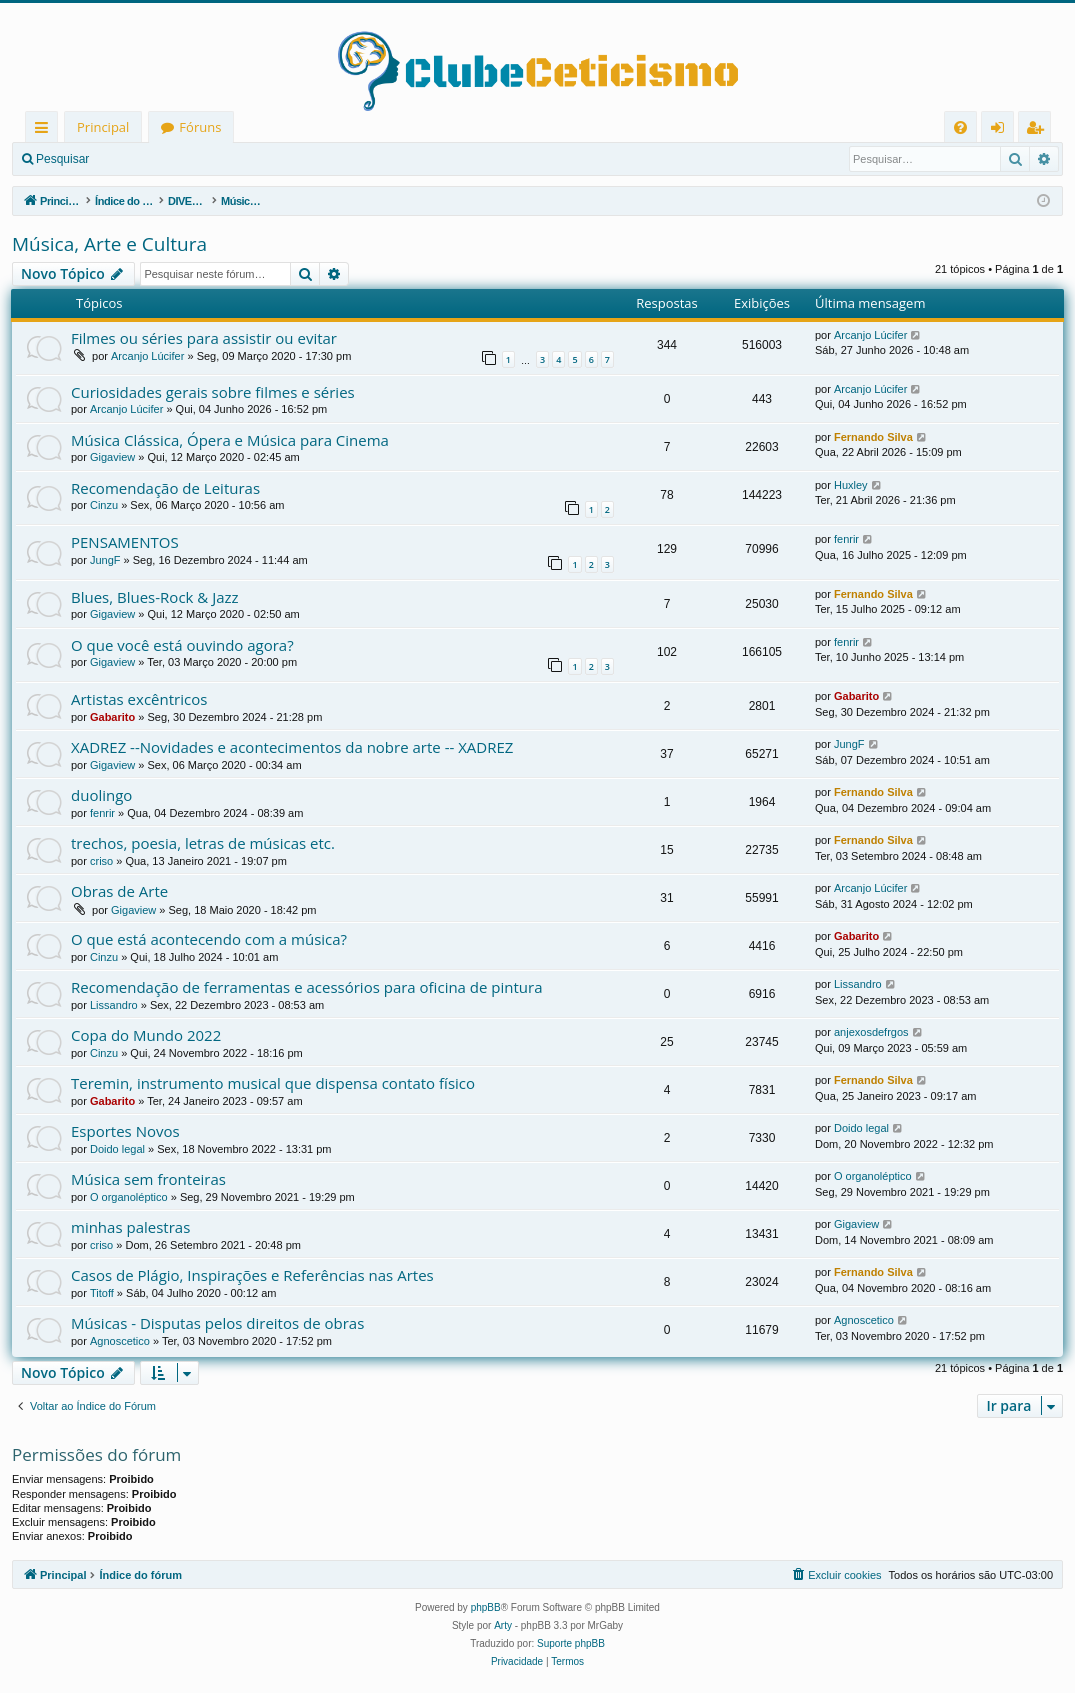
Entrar (135, 159)
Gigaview (112, 457)
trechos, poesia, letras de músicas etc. (203, 843)
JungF (105, 560)
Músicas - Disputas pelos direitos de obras (217, 1323)
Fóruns (200, 127)
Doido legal (117, 1149)
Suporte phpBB (571, 1643)
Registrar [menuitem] (1039, 130)
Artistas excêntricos (139, 699)
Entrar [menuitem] (1002, 130)
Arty (503, 1625)
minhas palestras (130, 1227)
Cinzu (104, 505)
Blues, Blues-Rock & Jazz (155, 597)
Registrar (205, 159)
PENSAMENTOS (125, 542)
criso (101, 861)
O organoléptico (129, 1197)
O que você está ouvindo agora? (182, 645)
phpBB (486, 1607)
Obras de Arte (119, 891)
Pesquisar (62, 159)
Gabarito (112, 717)
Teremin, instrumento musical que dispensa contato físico (273, 1083)
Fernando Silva (873, 437)
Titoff (102, 1293)
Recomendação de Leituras (165, 488)
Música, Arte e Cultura (109, 244)
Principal (103, 127)
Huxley (851, 485)
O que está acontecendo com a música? (209, 939)
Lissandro (114, 1005)
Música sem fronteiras (148, 1179)
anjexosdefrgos (871, 1032)
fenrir (846, 539)
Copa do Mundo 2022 (146, 1035)
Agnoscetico (120, 1341)
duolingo (101, 795)
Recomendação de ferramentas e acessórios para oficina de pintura (307, 987)
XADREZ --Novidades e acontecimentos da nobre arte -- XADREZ (292, 747)
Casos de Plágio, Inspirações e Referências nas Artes (252, 1275)
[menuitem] (960, 127)
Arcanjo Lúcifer (147, 356)
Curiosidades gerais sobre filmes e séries (213, 392)
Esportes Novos (125, 1131)
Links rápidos (45, 130)
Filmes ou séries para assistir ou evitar (204, 338)
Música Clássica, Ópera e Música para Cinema (230, 440)
